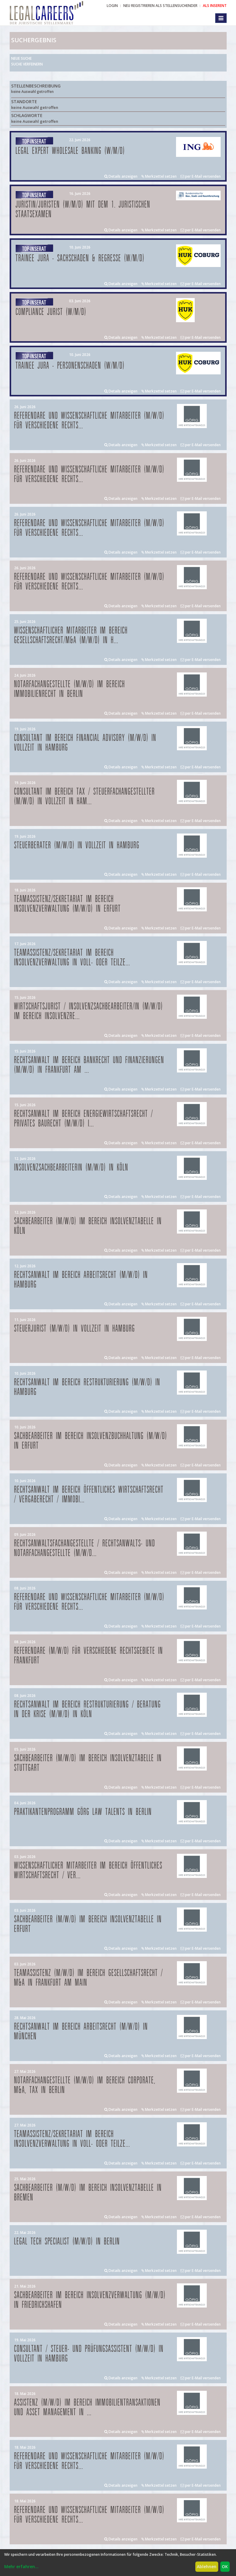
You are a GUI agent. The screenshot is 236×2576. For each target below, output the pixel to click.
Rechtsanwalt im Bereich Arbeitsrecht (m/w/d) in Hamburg (81, 1280)
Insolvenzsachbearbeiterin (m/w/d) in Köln (71, 1168)
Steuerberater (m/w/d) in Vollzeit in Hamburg (77, 845)
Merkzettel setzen (159, 176)
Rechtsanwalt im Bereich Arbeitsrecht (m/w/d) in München (81, 2031)
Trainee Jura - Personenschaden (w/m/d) (70, 366)
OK (225, 2566)
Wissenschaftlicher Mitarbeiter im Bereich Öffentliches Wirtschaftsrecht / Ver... (88, 1870)
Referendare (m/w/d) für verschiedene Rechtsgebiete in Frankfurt (88, 1655)
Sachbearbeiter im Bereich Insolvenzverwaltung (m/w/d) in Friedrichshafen (90, 2300)
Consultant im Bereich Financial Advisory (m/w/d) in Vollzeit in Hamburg (85, 743)
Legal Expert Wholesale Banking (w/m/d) (70, 151)
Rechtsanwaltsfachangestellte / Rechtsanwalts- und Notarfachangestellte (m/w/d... (84, 1548)
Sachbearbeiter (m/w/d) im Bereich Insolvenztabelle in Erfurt (88, 1924)
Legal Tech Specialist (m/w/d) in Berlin (67, 2241)
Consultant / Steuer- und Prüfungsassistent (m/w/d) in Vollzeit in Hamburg (89, 2354)
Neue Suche (21, 58)
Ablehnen (206, 2566)
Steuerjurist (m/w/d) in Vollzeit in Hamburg (74, 1329)
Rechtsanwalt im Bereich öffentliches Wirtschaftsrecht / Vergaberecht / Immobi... (89, 1494)
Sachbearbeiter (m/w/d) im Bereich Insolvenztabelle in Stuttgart (88, 1763)
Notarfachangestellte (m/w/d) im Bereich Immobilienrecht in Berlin (69, 689)
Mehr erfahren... (21, 2566)
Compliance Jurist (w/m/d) (51, 312)
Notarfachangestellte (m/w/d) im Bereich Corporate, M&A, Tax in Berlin (85, 2085)
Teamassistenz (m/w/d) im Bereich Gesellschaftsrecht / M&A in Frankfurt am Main (88, 1978)
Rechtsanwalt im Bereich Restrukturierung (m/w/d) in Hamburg (87, 1387)
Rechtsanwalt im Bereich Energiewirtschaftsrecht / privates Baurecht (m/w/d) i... (83, 1118)
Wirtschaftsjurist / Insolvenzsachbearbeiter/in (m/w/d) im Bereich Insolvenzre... (88, 1011)
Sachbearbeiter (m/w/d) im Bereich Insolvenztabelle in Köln (88, 1226)
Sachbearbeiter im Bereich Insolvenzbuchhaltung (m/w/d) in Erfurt (90, 1441)
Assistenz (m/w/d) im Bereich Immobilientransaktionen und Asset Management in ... (87, 2407)
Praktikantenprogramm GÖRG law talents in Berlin (83, 1812)
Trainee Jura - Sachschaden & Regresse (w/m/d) (80, 258)
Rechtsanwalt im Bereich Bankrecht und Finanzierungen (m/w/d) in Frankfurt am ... (89, 1065)
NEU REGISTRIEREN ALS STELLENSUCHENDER (160, 5)
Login (112, 5)
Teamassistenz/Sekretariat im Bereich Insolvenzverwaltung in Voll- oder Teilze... (72, 957)
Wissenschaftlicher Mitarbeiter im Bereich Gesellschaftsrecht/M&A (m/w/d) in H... (71, 635)
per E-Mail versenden (201, 176)
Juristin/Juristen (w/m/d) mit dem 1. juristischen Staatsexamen (83, 209)
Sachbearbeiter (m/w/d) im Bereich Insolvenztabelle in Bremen (88, 2192)
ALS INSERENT (215, 5)
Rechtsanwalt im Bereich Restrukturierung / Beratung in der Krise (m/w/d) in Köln (87, 1709)
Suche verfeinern (27, 64)
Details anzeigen (120, 176)
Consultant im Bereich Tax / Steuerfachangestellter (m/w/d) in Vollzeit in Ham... (84, 796)
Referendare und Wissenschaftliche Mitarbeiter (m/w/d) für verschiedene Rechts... (89, 420)
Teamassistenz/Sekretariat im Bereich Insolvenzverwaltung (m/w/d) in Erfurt (67, 904)
